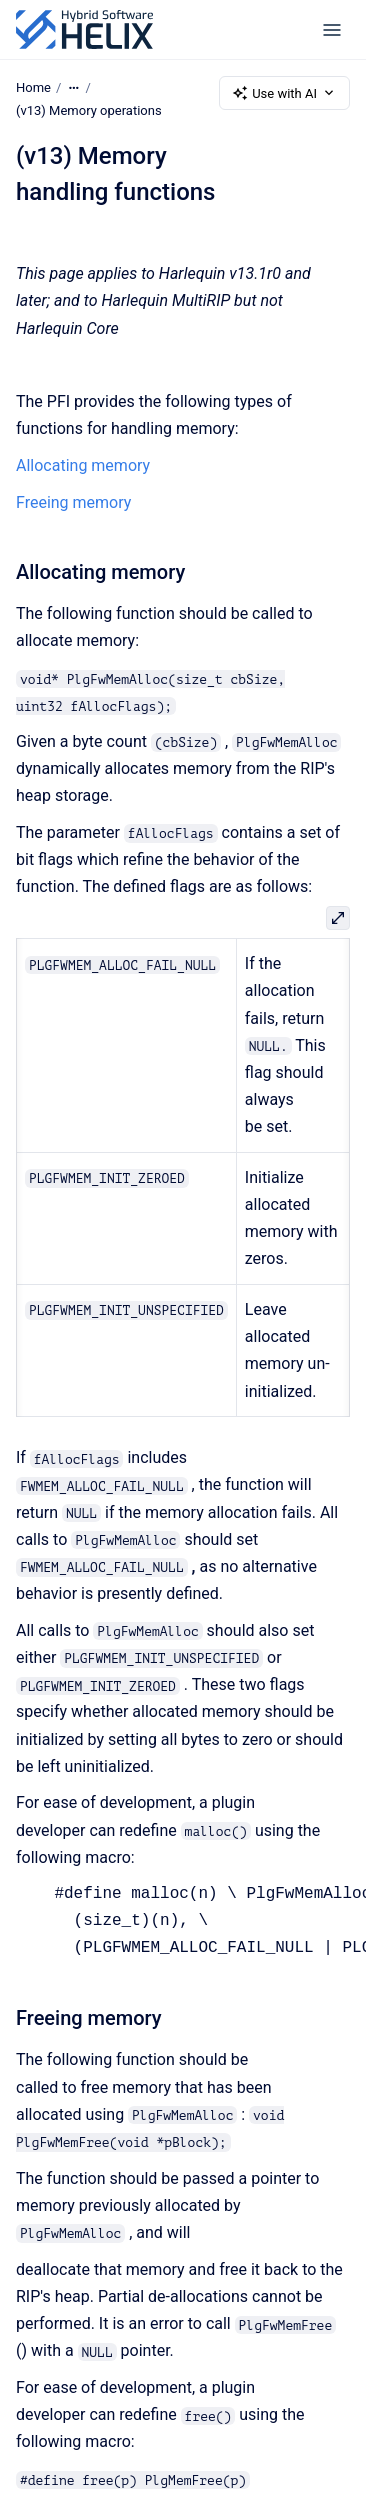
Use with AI (284, 93)
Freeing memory (73, 501)
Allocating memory (83, 465)
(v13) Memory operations (89, 110)
